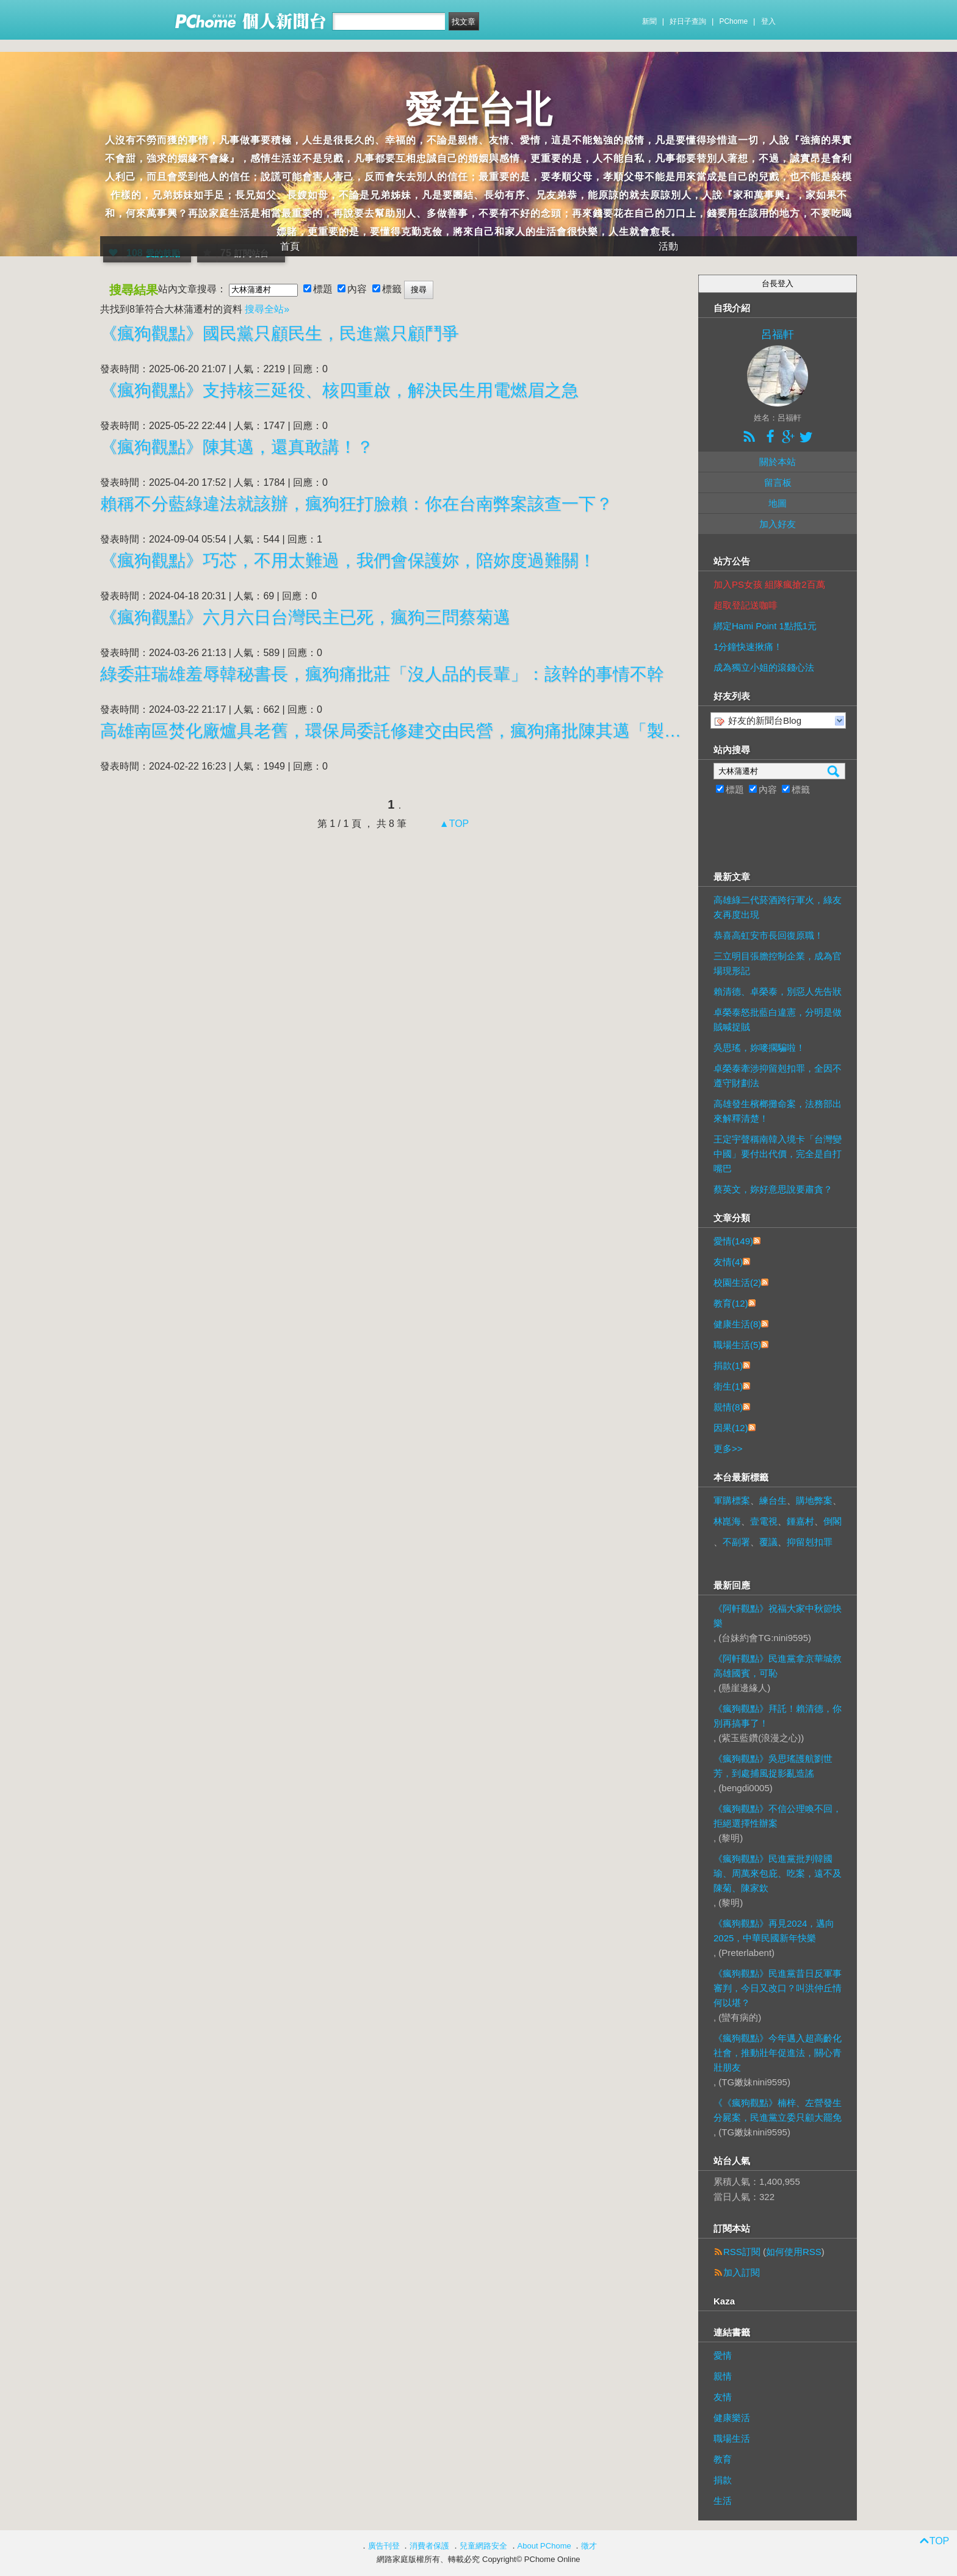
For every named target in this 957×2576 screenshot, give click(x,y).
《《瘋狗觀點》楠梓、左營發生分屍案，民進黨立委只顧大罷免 (777, 2110)
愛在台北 (478, 109)
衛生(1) (728, 1386)
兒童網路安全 (483, 2545)
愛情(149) (733, 1241)
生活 (722, 2500)
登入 (768, 21)
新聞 (649, 21)
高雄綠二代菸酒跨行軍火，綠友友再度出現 (777, 907)
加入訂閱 (741, 2272)
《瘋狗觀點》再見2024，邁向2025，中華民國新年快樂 (773, 1930)
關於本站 (777, 461)
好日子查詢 (688, 21)
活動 (668, 246)
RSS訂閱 (741, 2251)
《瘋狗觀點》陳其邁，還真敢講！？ (237, 447)
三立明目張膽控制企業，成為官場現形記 (777, 963)
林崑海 (727, 1521)
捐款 (722, 2480)
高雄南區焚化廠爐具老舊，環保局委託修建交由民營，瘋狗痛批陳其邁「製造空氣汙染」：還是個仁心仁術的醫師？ (393, 730)
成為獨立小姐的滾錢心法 (763, 667)
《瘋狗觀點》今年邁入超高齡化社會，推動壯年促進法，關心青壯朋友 (777, 2053)
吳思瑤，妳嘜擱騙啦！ (759, 1047)
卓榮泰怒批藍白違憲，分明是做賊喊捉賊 (777, 1019)
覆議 (768, 1542)
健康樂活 (731, 2417)
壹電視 (764, 1521)
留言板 (778, 482)
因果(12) (730, 1428)
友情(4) (728, 1262)
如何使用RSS (794, 2251)
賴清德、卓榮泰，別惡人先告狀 (777, 991)
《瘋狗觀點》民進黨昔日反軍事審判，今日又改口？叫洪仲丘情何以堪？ (777, 1988)
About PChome (544, 2545)
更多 (728, 1448)
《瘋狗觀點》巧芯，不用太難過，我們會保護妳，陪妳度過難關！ (348, 560)
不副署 (736, 1542)
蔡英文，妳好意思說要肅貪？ (772, 1189)
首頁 (290, 246)
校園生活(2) (737, 1282)
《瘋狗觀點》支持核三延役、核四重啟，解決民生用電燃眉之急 (339, 390)
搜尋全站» (267, 309)
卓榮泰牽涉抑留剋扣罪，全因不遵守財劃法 (777, 1075)
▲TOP (452, 823)
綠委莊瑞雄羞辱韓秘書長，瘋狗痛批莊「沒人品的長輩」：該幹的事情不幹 (382, 674)
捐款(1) (728, 1365)
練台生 (773, 1500)
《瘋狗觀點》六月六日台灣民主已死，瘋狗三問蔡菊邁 (305, 617)
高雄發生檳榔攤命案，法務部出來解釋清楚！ (777, 1111)
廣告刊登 (384, 2545)
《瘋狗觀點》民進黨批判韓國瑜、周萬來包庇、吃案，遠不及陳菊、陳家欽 (777, 1873)
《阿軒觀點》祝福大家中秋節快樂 (777, 1615)
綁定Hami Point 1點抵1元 (765, 626)
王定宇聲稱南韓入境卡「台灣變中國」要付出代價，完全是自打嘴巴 (777, 1154)
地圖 (777, 503)
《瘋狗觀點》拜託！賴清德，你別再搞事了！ (777, 1715)
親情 (722, 2376)
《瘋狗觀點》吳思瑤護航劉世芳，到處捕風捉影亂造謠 (772, 1765)
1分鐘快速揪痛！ (747, 646)
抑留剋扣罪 (809, 1542)
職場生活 (731, 2438)
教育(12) (730, 1303)
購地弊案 (814, 1500)
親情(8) (728, 1407)
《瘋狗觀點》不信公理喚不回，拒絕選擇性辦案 (777, 1815)
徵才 (589, 2545)
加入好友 (777, 524)
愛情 (722, 2355)
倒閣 (832, 1521)
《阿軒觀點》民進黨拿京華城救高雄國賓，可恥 (777, 1665)
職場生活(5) (737, 1345)
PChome (733, 21)
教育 (722, 2459)
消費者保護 (429, 2545)
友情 (722, 2397)
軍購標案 (731, 1500)
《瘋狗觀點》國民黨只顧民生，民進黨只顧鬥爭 (279, 333)
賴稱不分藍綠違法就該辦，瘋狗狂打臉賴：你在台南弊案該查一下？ (356, 503)
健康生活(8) (737, 1324)
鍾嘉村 (800, 1521)
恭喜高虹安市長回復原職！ (768, 935)
